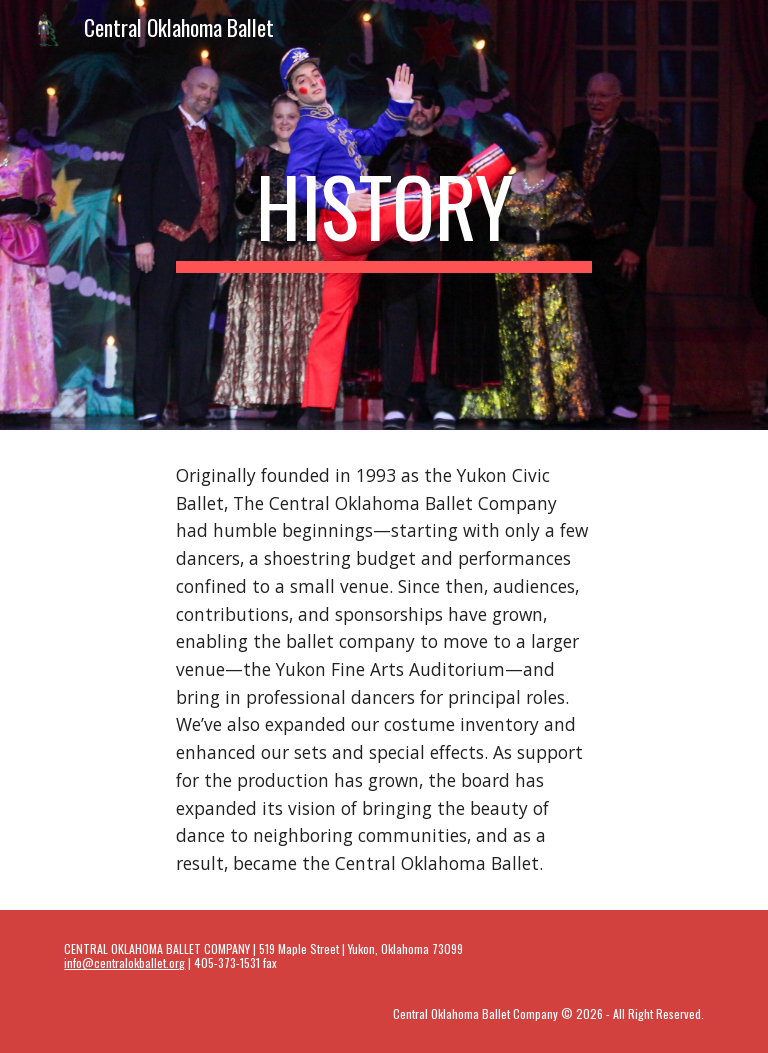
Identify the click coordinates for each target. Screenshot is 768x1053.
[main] (383, 215)
